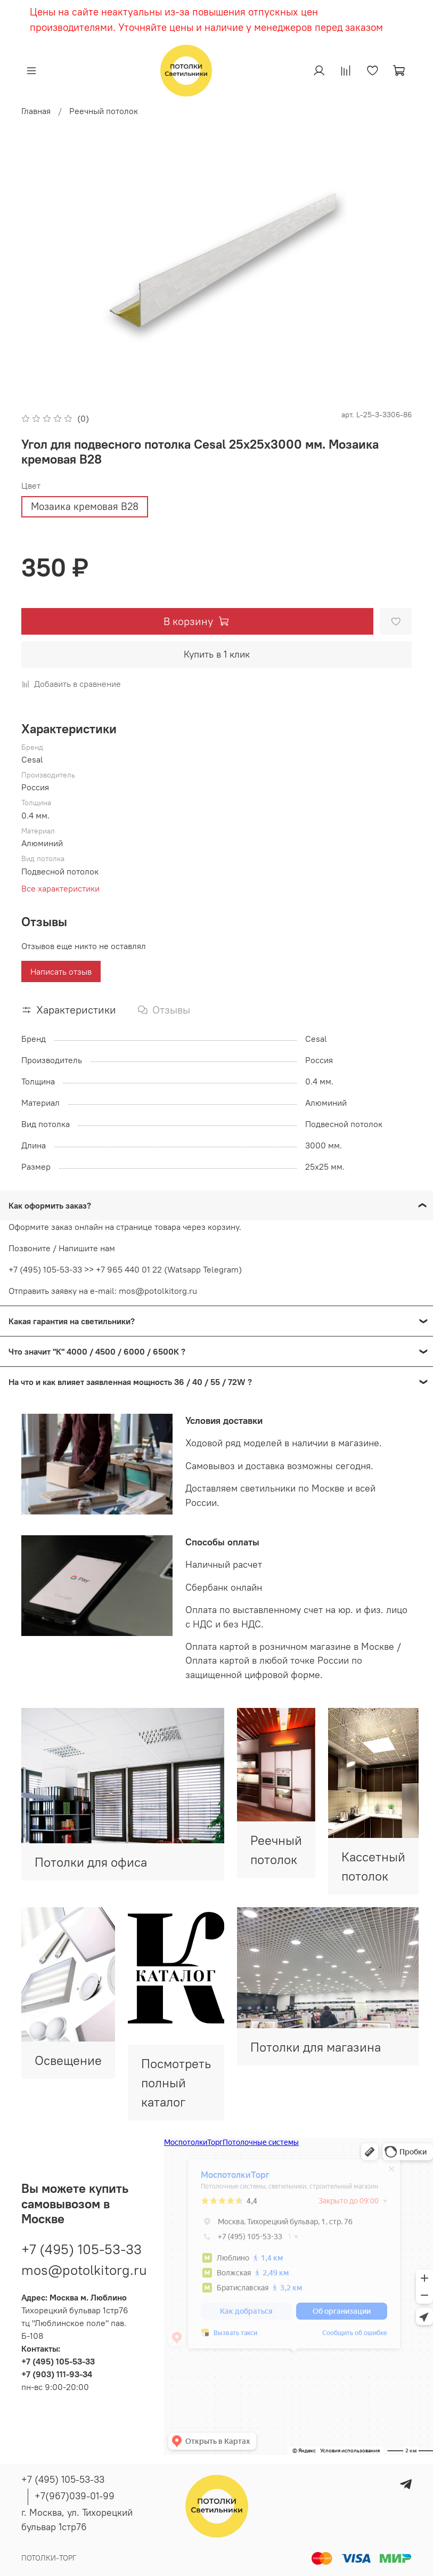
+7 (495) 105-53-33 (81, 2249)
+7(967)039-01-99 (75, 2496)
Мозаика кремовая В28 (84, 506)
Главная (36, 111)
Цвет (30, 486)
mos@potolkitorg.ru (84, 2270)
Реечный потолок (103, 111)
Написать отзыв (61, 971)
